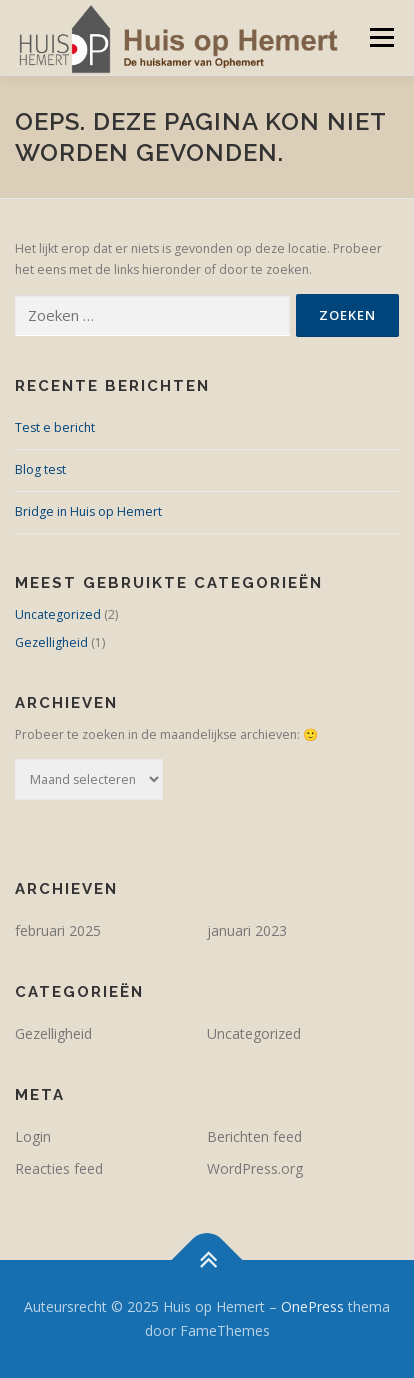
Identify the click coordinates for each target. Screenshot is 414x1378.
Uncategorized (58, 614)
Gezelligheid (51, 642)
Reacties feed (59, 1168)
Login (33, 1136)
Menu (380, 37)
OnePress (312, 1306)
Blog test (40, 469)
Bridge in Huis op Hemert (88, 511)
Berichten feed (254, 1136)
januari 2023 (247, 930)
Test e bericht (55, 427)
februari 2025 (58, 930)
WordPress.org (255, 1168)
